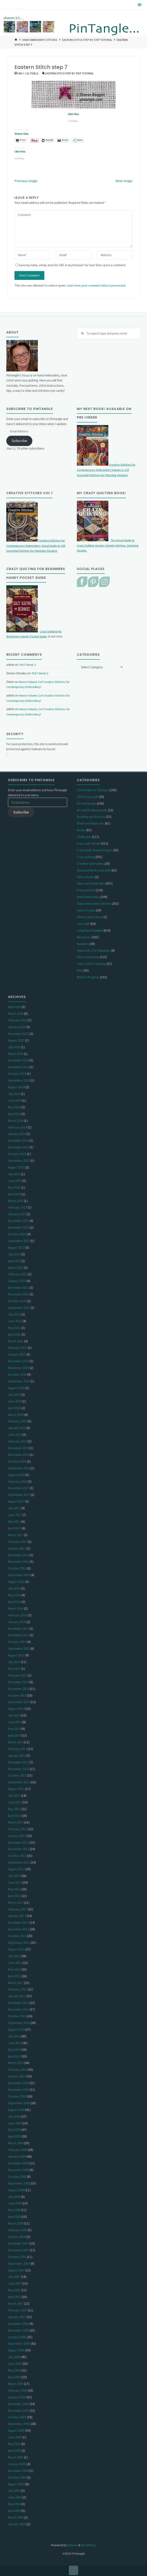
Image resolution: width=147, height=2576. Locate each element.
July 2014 (14, 1714)
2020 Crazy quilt (87, 796)
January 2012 (17, 1915)
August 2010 (16, 2029)
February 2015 (17, 1674)
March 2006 (16, 2383)
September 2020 (19, 1380)
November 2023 (18, 1146)
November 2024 (18, 1066)
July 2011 (14, 1955)
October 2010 (17, 2015)
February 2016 (17, 1614)
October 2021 (17, 1300)
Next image (124, 181)
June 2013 (15, 1801)
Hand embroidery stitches (39, 40)
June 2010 (15, 2042)
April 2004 (14, 2510)
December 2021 (18, 1287)
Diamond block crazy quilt (94, 869)
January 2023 (17, 1213)
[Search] (82, 333)
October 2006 (17, 2336)
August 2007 (16, 2269)
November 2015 (18, 1634)
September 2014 (19, 1701)
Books (81, 829)
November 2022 (18, 1227)
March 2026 (16, 1013)
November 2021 (18, 1293)
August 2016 (16, 1581)
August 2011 (16, 1948)
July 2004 (14, 2490)
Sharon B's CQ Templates (94, 950)
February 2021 (17, 1347)
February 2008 (17, 2229)
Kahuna (72, 2544)
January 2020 (17, 1427)
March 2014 (16, 1741)
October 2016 (17, 1567)
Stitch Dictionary (88, 956)
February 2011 (17, 1988)
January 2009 (17, 2156)
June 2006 (15, 2363)
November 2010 (18, 2009)
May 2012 (14, 1888)
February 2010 (17, 2069)
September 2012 (19, 1862)
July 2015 (14, 1661)
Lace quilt (83, 923)
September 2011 (19, 1942)
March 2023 (16, 1200)
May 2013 (14, 1808)
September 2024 (19, 1080)
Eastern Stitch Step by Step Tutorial (87, 40)
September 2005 (19, 2423)
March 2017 (16, 1534)
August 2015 (16, 1654)
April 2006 (14, 2376)
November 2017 (18, 1487)
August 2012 (16, 1868)
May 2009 (14, 2129)
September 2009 (19, 2102)
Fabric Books (85, 876)
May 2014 (14, 1728)
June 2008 (15, 2202)
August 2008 (16, 2189)
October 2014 (17, 1695)
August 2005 (16, 2430)
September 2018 (19, 1467)
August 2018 (16, 1474)
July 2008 (14, 2196)
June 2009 (15, 2122)
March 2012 (16, 1902)
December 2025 (18, 1033)
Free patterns (86, 889)
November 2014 (18, 1688)
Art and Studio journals (92, 809)
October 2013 (17, 1775)
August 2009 (16, 2109)
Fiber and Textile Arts (91, 883)
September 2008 (19, 2182)
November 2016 (18, 1561)
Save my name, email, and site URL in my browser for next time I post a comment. (70, 265)
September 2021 (19, 1307)
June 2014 (15, 1721)
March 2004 (16, 2517)
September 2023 (19, 1160)
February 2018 (17, 1481)
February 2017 (17, 1541)
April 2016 (14, 1601)
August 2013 (16, 1788)
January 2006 (17, 2396)
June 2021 (15, 1320)
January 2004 (17, 2523)
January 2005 (17, 2463)
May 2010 (14, 2049)
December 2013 (18, 1761)
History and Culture (90, 916)
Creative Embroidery (90, 863)
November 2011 (18, 1928)
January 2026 (17, 1026)
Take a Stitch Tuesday (91, 963)
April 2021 (14, 1334)
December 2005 (18, 2403)
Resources (84, 936)
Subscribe (19, 440)
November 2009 (18, 2089)
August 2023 (16, 1166)
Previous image (25, 181)
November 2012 (18, 1848)
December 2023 (18, 1140)
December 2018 (18, 1447)
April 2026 (14, 1006)
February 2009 (17, 2149)
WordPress (88, 2544)
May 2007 (14, 2289)
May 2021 (14, 1327)
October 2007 (17, 2256)
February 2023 (17, 1207)
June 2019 (15, 1434)
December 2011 (18, 1922)
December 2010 (18, 2002)
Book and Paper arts (90, 823)
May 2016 (14, 1594)
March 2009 (16, 2142)
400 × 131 (24, 73)
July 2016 (14, 1588)
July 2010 (14, 2035)
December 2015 (18, 1628)
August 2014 (16, 1708)
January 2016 (17, 1621)
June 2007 (15, 2283)
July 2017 (14, 1507)
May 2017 (14, 1521)
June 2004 (15, 2496)
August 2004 (16, 2483)
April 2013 (14, 1815)
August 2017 (16, 1501)
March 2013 (16, 1822)
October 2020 (17, 1374)
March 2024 (16, 1120)
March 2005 (16, 2456)
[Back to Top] (73, 2570)
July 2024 (14, 1093)
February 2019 (17, 1440)
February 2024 (17, 1126)
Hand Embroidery (88, 896)
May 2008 (14, 2209)
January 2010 (17, 2075)
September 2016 (19, 1574)
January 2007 (17, 2316)
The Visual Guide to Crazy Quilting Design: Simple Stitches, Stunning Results (108, 545)
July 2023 (14, 1173)
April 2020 (14, 1407)
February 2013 (17, 1828)
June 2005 (15, 2436)
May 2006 (14, 2370)
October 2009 (17, 2096)
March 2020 (16, 1414)
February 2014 (17, 1748)
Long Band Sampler (90, 930)
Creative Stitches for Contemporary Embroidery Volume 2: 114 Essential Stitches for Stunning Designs (107, 470)
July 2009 (14, 2116)
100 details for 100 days (93, 789)
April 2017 (14, 1527)
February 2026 (17, 1019)
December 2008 (18, 2162)
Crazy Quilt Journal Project (95, 849)
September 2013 (19, 1781)
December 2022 (18, 1220)
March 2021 (16, 1340)
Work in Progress (88, 976)
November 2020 (18, 1367)
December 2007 (18, 2243)
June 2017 (15, 1514)
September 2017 (19, 1494)
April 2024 (14, 1113)
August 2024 (16, 1086)
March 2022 (16, 1267)
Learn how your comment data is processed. (96, 285)
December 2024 (18, 1059)
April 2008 (14, 2216)
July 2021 (14, 1314)
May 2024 (14, 1106)
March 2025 (16, 1053)
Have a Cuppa (86, 909)
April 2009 (14, 2136)
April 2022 (14, 1260)
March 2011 (16, 1982)
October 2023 (17, 1153)
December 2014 (18, 1681)
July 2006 (14, 2356)
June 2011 (15, 1962)
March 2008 (16, 2222)
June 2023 (15, 1180)
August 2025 (16, 1040)
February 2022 (17, 1273)
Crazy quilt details (89, 843)
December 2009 (18, 2082)
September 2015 (19, 1648)
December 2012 (18, 1842)
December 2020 (18, 1360)
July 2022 (14, 1253)
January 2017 (17, 1548)
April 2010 (14, 2056)
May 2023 (14, 1187)
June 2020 (15, 1400)
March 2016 (16, 1608)
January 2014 (17, 1755)
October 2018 (17, 1461)
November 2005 (18, 2410)
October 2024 (17, 1073)
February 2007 (17, 2309)
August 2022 (16, 1247)
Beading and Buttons (91, 816)
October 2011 (17, 1935)
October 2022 (17, 1233)
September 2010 (19, 2022)
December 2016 (18, 1554)
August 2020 (16, 1387)
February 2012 (17, 1908)
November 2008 (18, 2169)
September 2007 (19, 2263)
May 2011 (14, 1969)
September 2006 (19, 2343)
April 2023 (14, 1193)
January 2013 (17, 1835)
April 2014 (14, 1735)
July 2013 (14, 1795)
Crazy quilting (86, 856)
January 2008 (17, 2236)
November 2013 (18, 1768)
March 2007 (16, 2303)
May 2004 (14, 2503)
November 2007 (18, 2249)
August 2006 (16, 2349)
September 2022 (19, 1240)
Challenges (84, 836)
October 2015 (17, 1641)
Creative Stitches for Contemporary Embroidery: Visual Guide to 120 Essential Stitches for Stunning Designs (37, 545)
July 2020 (14, 1394)
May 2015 (14, 1668)
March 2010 (16, 2062)
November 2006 (18, 2330)
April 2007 (14, 2296)
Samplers (83, 943)
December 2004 (18, 2470)
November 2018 (18, 1454)
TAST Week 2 (27, 664)
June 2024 (15, 1100)
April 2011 (14, 1975)
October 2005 (17, 2416)
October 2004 (17, 2477)
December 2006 (18, 2323)
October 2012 (17, 1855)
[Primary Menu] (139, 4)
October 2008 (17, 2176)
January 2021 (17, 1354)
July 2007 (14, 2276)
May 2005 (14, 2443)
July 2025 (14, 1046)
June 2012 (15, 1882)
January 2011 (17, 1995)
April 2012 (14, 1895)
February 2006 (17, 2390)
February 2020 (17, 1420)
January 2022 (17, 1280)
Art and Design (86, 803)
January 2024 (17, 1133)
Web (80, 970)
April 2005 (14, 2450)
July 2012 (14, 1875)
